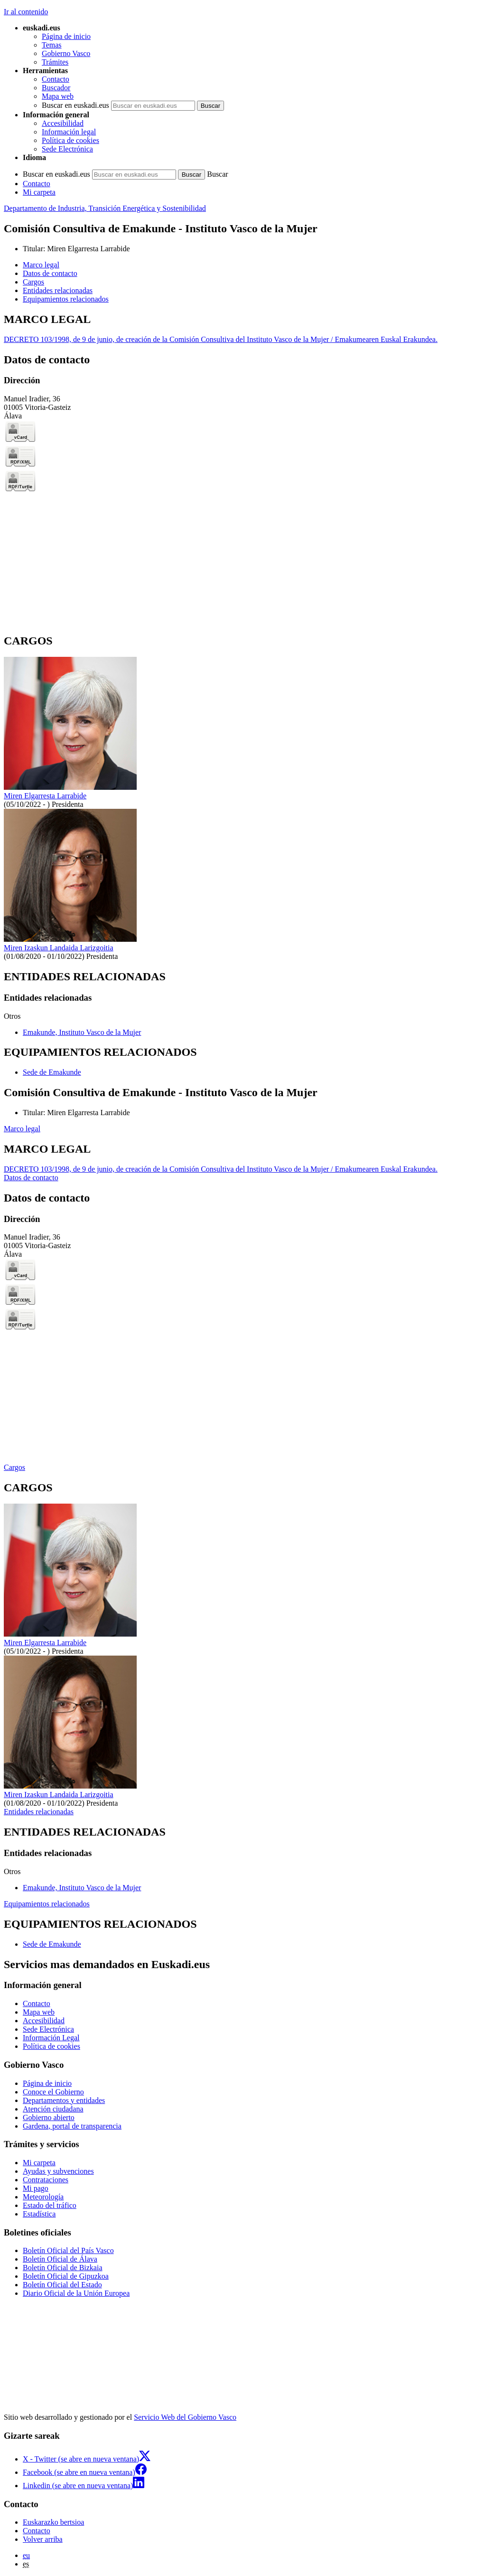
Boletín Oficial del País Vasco (68, 2250)
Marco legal (22, 1129)
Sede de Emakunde (52, 1072)
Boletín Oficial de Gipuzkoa (66, 2276)
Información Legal (51, 2038)
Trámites (55, 62)
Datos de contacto (31, 1178)
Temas (52, 45)
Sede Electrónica (67, 149)
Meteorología (43, 2197)
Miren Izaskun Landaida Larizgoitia (58, 948)
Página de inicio (66, 36)
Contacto (55, 79)
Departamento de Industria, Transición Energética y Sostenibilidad (105, 208)
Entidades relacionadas (39, 1812)
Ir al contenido (26, 12)
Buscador (56, 88)
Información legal (69, 132)
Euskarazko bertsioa (53, 2522)
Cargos (14, 1467)
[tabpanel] (243, 328)
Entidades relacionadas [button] (58, 290)
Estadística (39, 2214)
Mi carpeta (39, 192)
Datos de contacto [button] (50, 273)
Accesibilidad (63, 123)
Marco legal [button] (41, 265)
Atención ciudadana (53, 2109)
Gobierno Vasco (66, 53)
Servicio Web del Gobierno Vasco (185, 2417)
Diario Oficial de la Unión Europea (76, 2293)
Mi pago (35, 2188)
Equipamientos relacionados (47, 1904)
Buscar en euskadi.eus (75, 105)
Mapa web (58, 96)
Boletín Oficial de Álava (60, 2259)
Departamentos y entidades (64, 2100)
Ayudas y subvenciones (58, 2171)
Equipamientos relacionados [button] (66, 299)
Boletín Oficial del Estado (62, 2285)
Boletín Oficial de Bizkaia (63, 2267)
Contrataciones (45, 2180)
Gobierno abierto (49, 2117)
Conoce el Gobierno (53, 2092)
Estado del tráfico (49, 2205)
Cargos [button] (33, 282)
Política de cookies (70, 140)
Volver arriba (43, 2539)
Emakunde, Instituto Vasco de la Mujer (82, 1032)
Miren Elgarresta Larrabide (88, 249)
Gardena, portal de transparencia (72, 2126)
